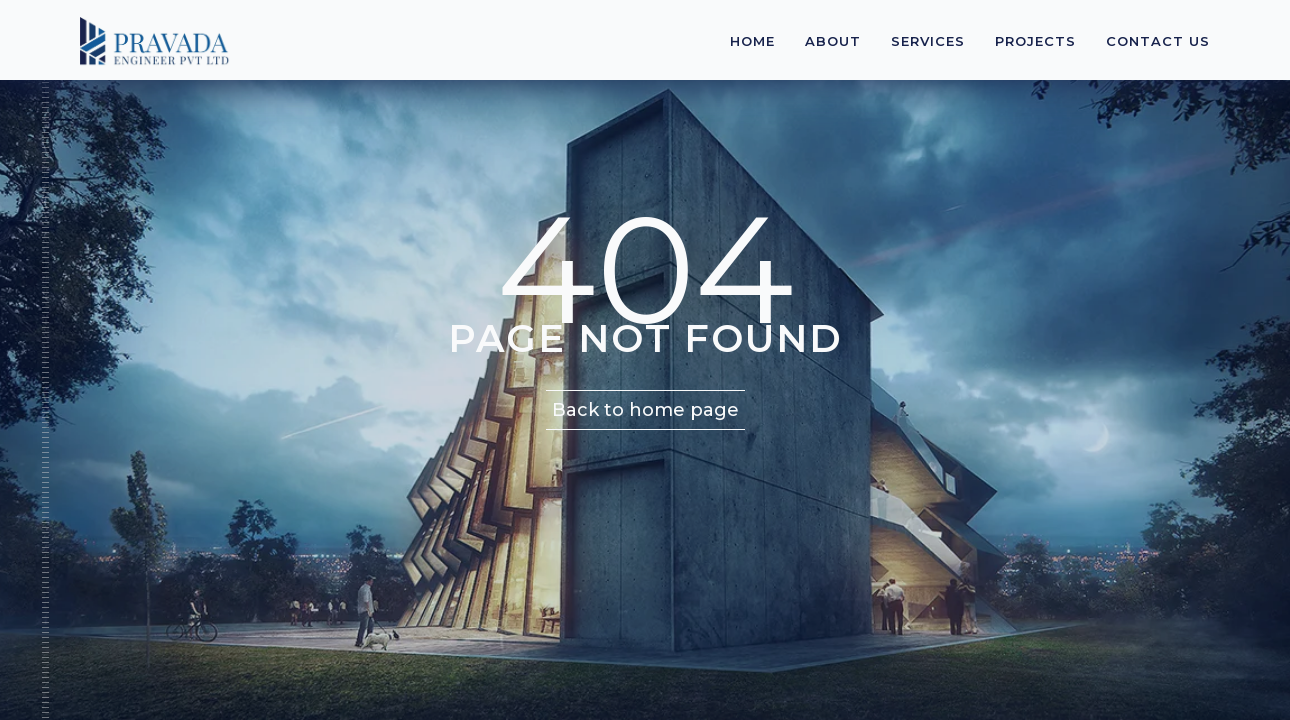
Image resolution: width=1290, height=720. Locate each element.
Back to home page (645, 410)
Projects (1035, 41)
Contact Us (1158, 41)
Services (928, 41)
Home (752, 41)
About (833, 41)
